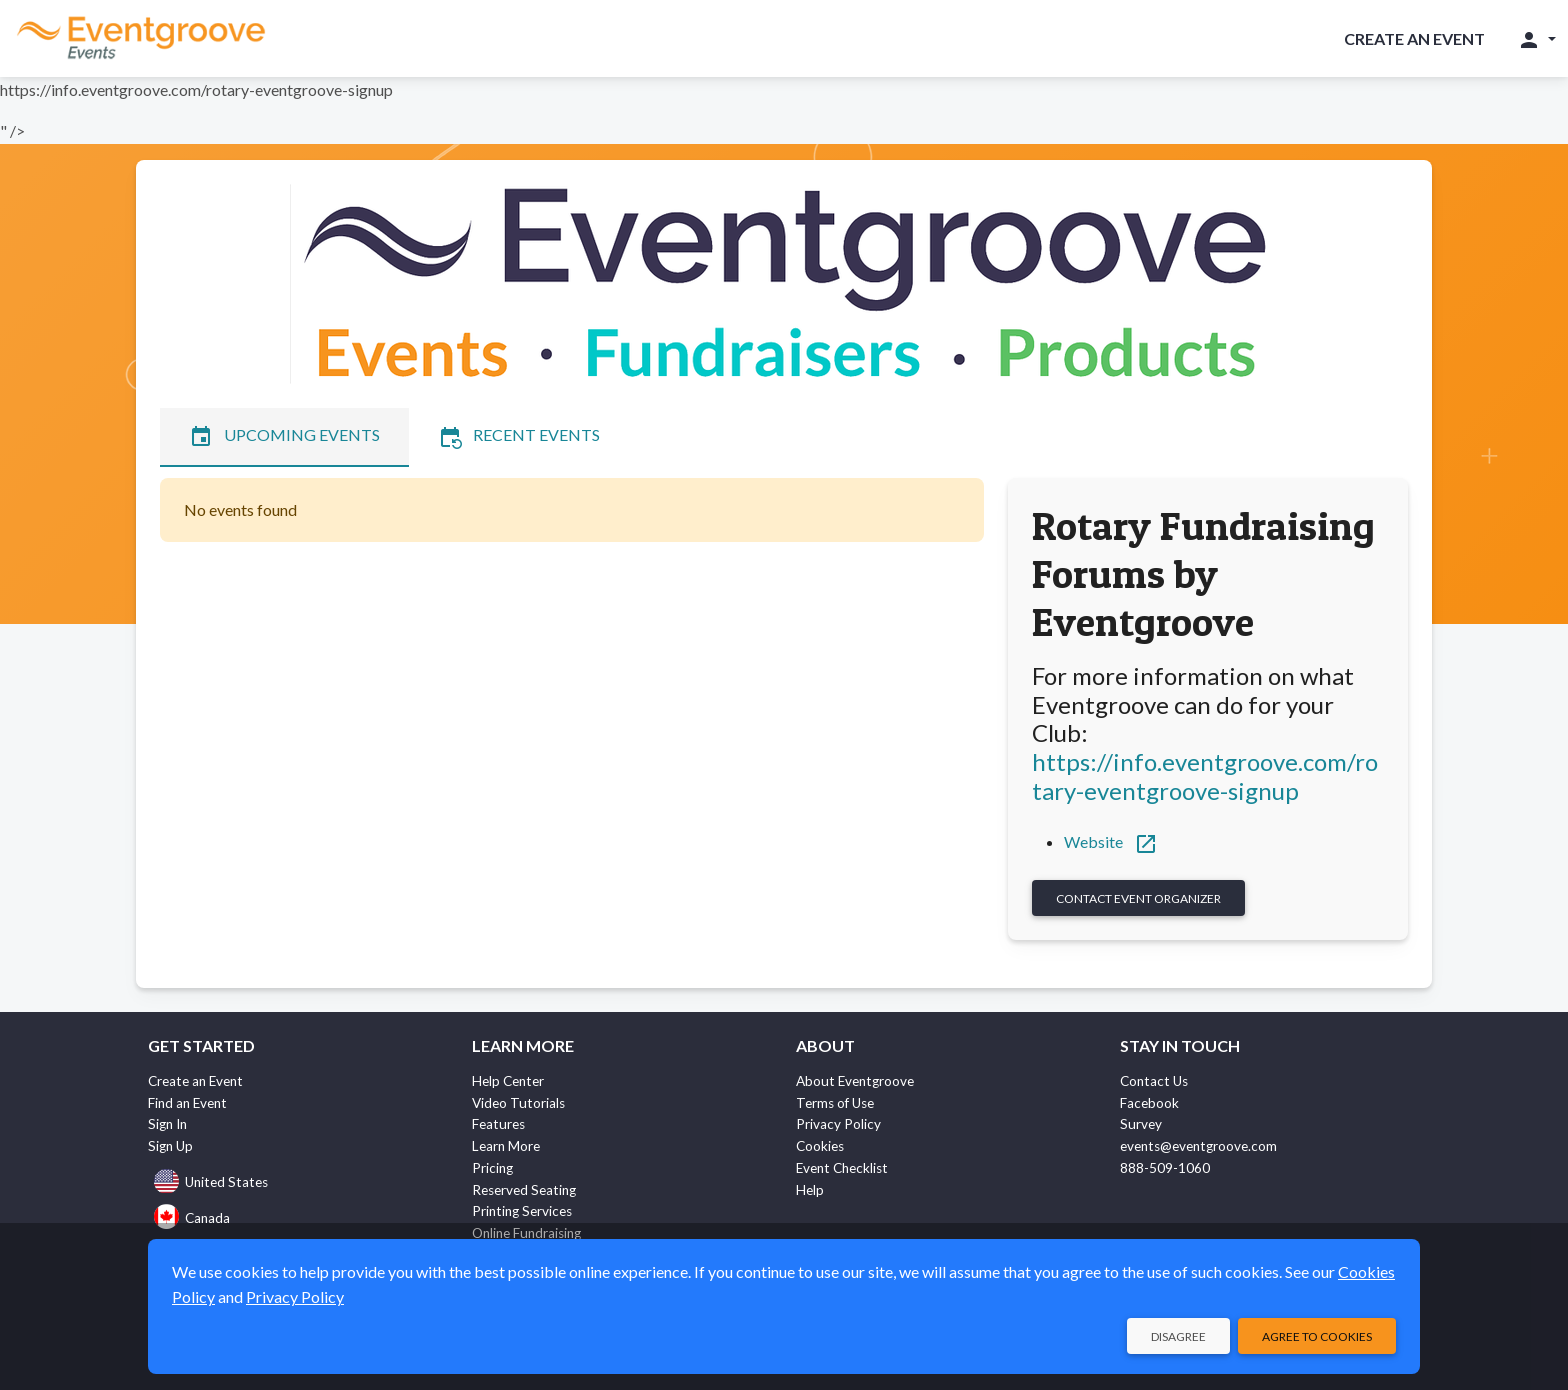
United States (211, 1182)
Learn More (506, 1146)
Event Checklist (842, 1168)
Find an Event (187, 1103)
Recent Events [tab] (519, 437)
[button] (1536, 39)
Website (1111, 841)
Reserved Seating (524, 1190)
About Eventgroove (855, 1081)
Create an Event (1414, 38)
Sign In (167, 1124)
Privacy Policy (838, 1124)
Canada (192, 1218)
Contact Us (1154, 1081)
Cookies (820, 1146)
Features (498, 1124)
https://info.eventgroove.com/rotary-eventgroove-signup (1205, 776)
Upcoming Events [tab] (284, 437)
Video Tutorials (518, 1103)
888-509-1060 (1165, 1168)
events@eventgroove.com (1198, 1146)
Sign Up (170, 1146)
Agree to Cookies (1317, 1336)
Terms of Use (835, 1103)
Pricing (492, 1168)
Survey (1141, 1124)
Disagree (1178, 1336)
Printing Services (522, 1211)
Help (810, 1190)
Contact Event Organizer (1138, 898)
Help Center (508, 1081)
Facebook (1149, 1103)
